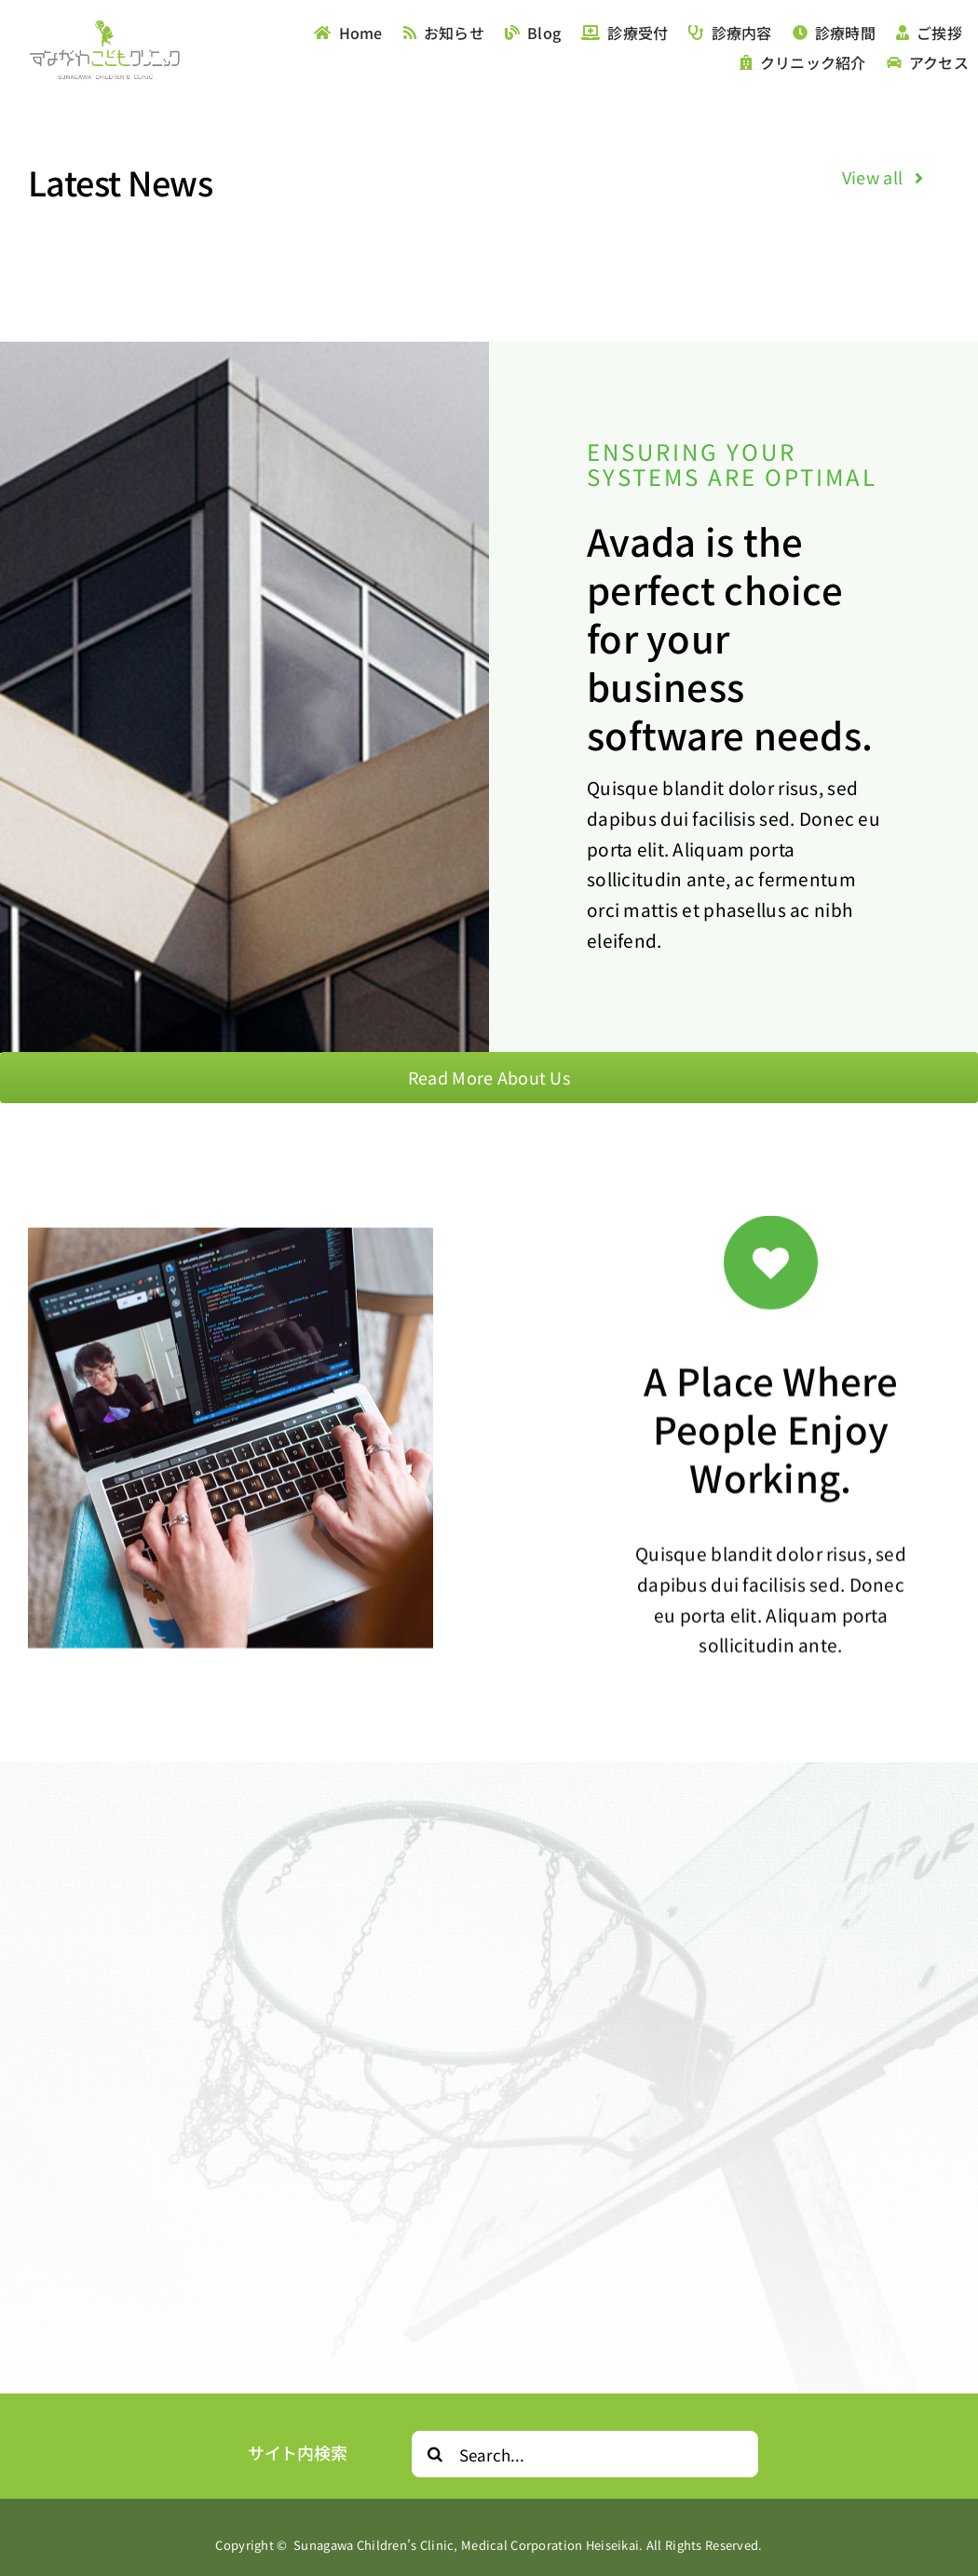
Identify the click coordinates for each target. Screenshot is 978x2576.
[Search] (435, 2454)
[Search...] (585, 2454)
